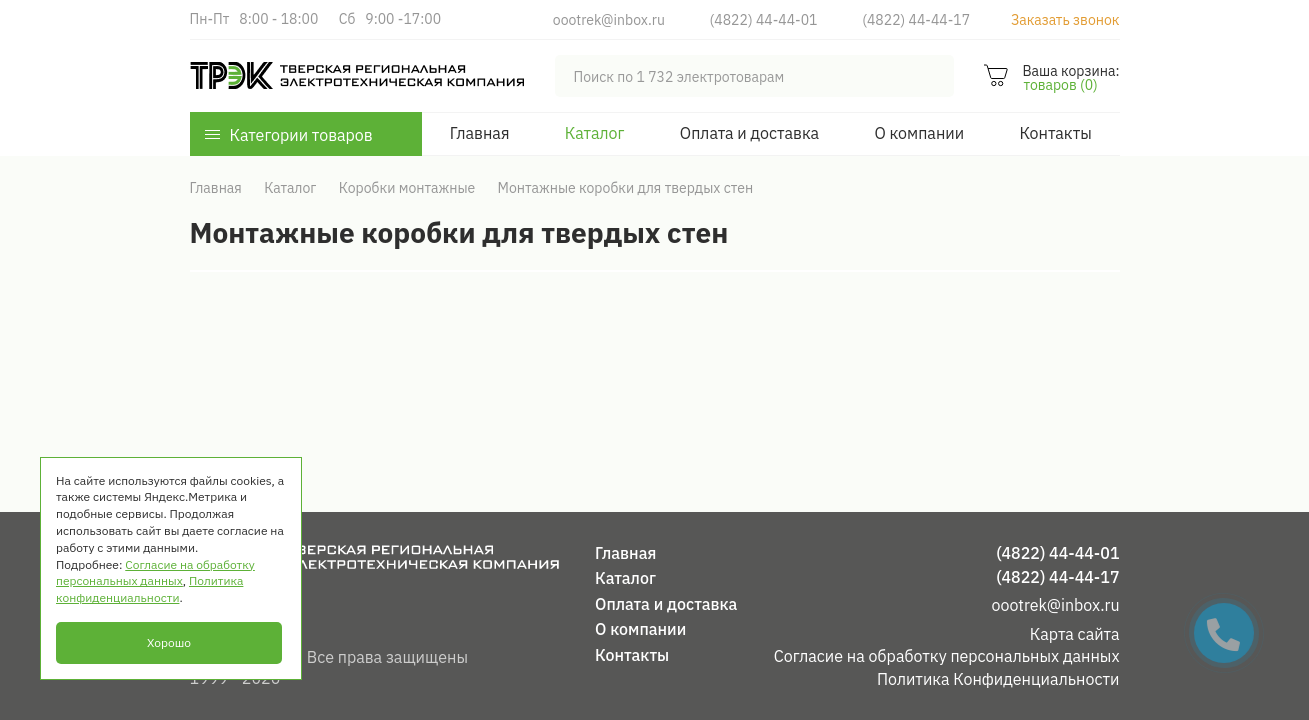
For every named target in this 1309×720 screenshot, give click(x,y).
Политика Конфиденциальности (998, 679)
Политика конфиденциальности (149, 589)
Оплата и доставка (749, 133)
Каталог (595, 133)
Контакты (1055, 133)
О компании (919, 133)
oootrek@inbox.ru (609, 20)
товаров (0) (1060, 85)
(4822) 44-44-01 (764, 20)
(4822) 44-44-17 (916, 20)
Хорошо (169, 642)
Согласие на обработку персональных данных (947, 656)
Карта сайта (1075, 634)
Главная (480, 133)
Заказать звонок (1065, 20)
